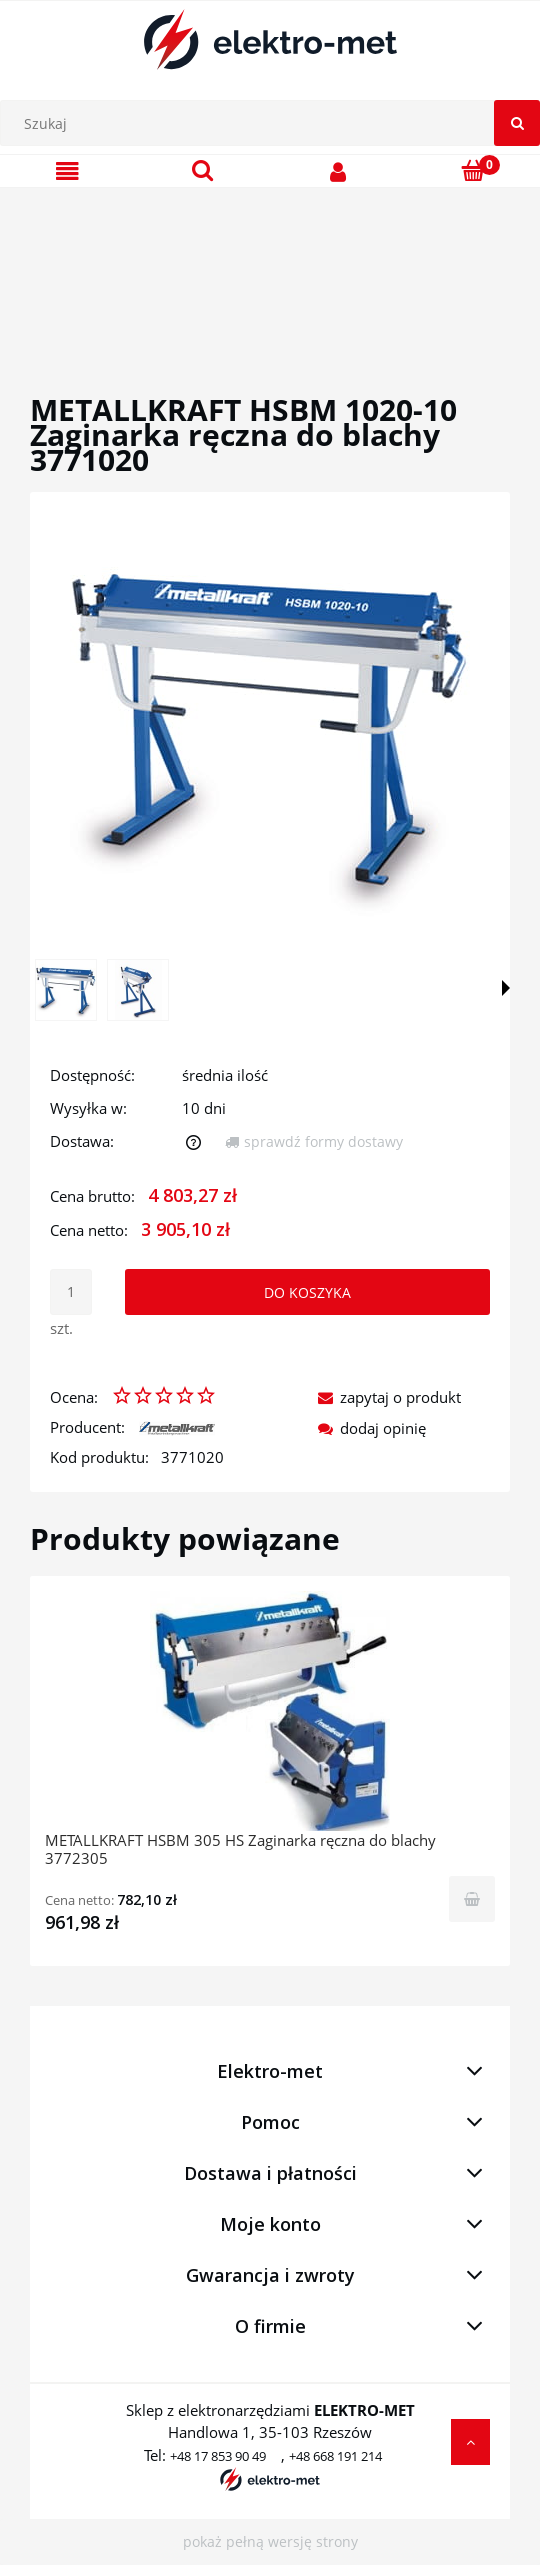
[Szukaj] (517, 123)
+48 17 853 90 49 (218, 2456)
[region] (270, 267)
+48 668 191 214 (335, 2456)
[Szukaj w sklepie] (275, 123)
